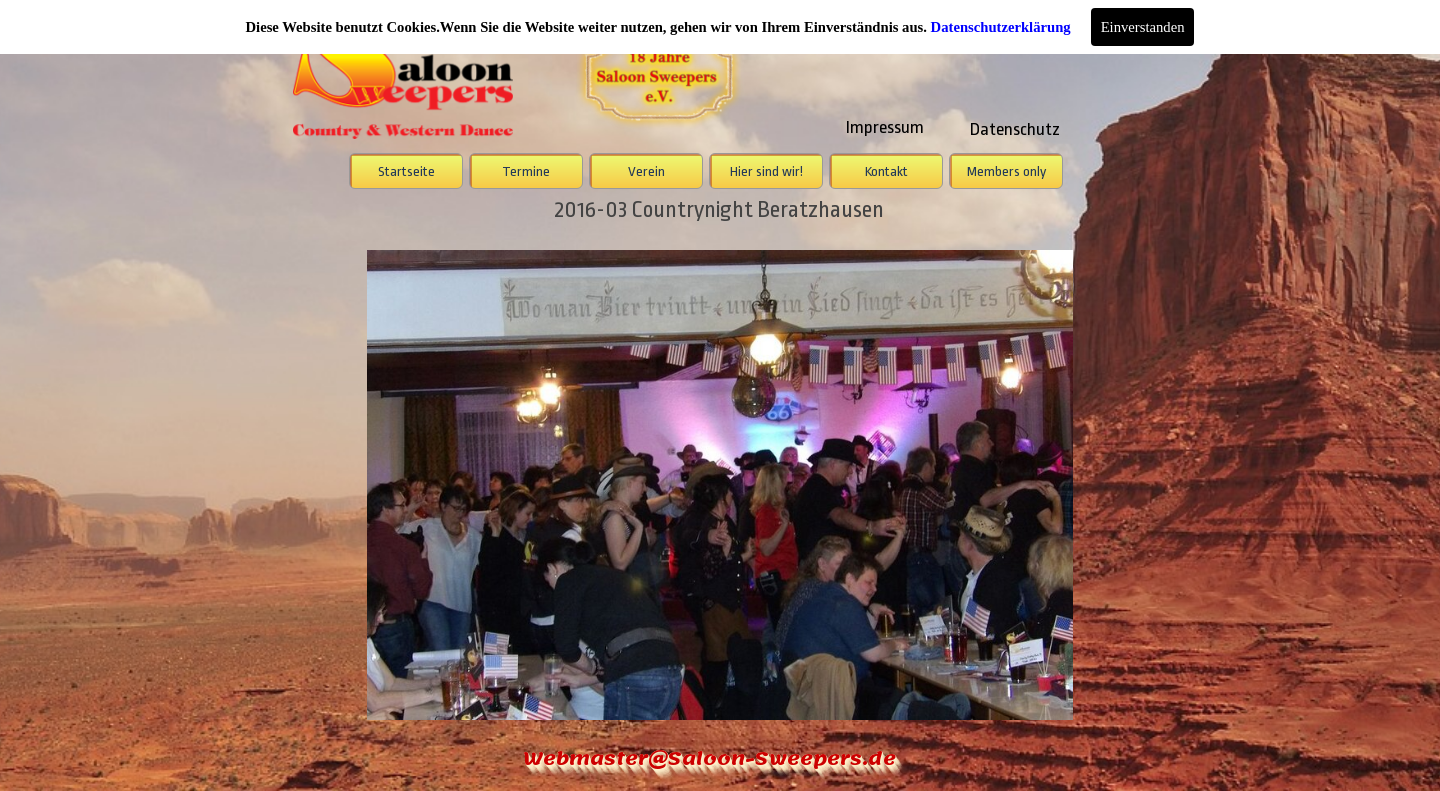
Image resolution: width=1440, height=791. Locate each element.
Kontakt (886, 171)
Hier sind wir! (766, 171)
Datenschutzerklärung (1001, 27)
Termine (526, 171)
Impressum (885, 127)
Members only (1006, 171)
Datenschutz (1015, 129)
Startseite (406, 171)
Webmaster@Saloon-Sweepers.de (709, 758)
